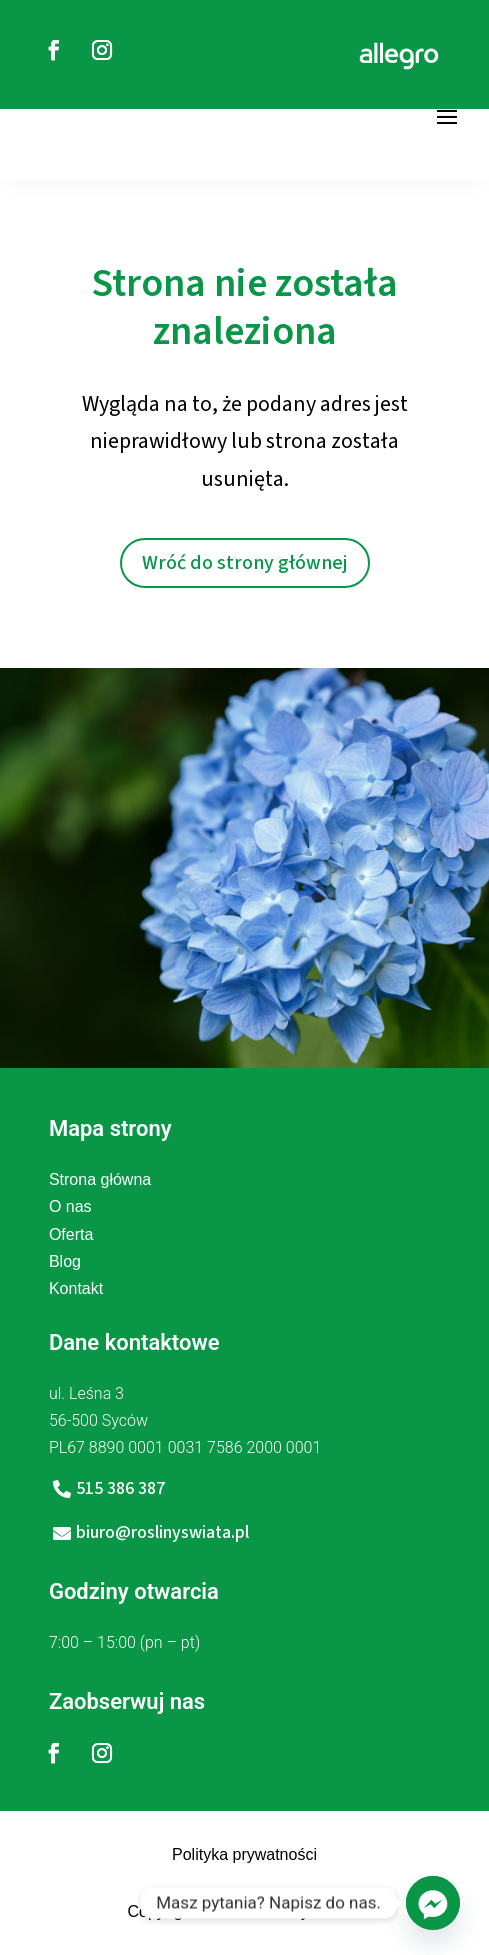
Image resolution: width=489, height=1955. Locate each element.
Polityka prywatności (244, 1854)
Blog (65, 1261)
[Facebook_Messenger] (433, 1903)
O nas (70, 1206)
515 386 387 (120, 1488)
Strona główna (100, 1179)
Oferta (71, 1234)
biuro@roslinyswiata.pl (162, 1532)
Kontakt (76, 1288)
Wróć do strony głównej (245, 563)
